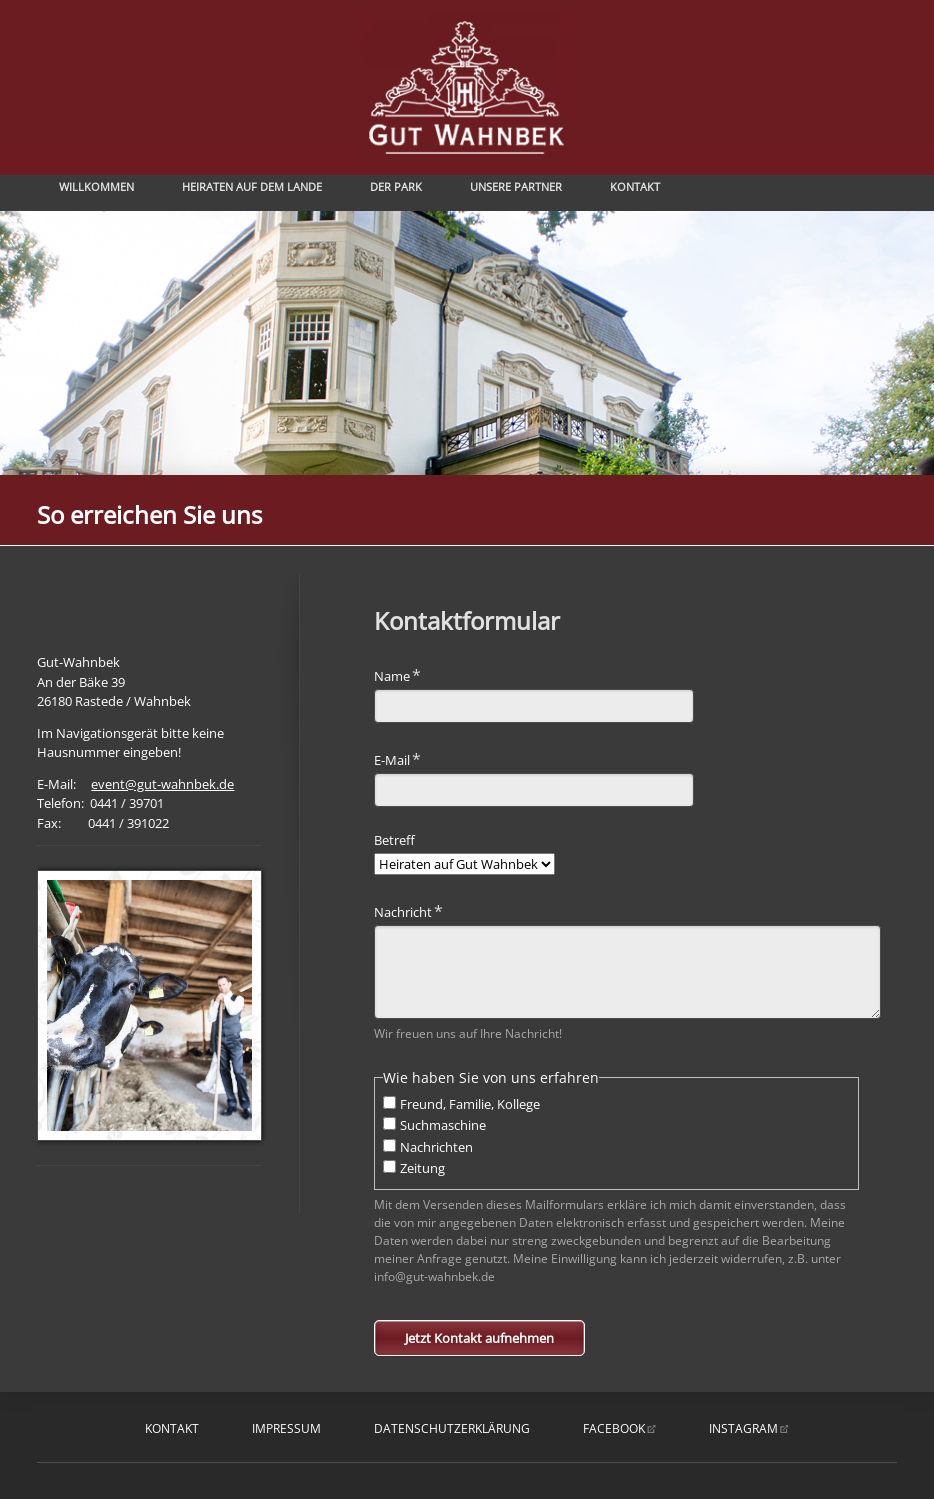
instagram (743, 1428)
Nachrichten (436, 1147)
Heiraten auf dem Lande (252, 186)
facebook (614, 1428)
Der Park (396, 186)
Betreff (394, 840)
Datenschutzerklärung (452, 1428)
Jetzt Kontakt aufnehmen (479, 1338)
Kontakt (635, 186)
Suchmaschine (443, 1125)
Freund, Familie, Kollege (470, 1104)
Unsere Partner (516, 186)
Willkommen (96, 186)
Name (403, 674)
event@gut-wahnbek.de (162, 784)
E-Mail (403, 758)
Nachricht (408, 910)
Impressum (286, 1428)
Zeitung (422, 1168)
